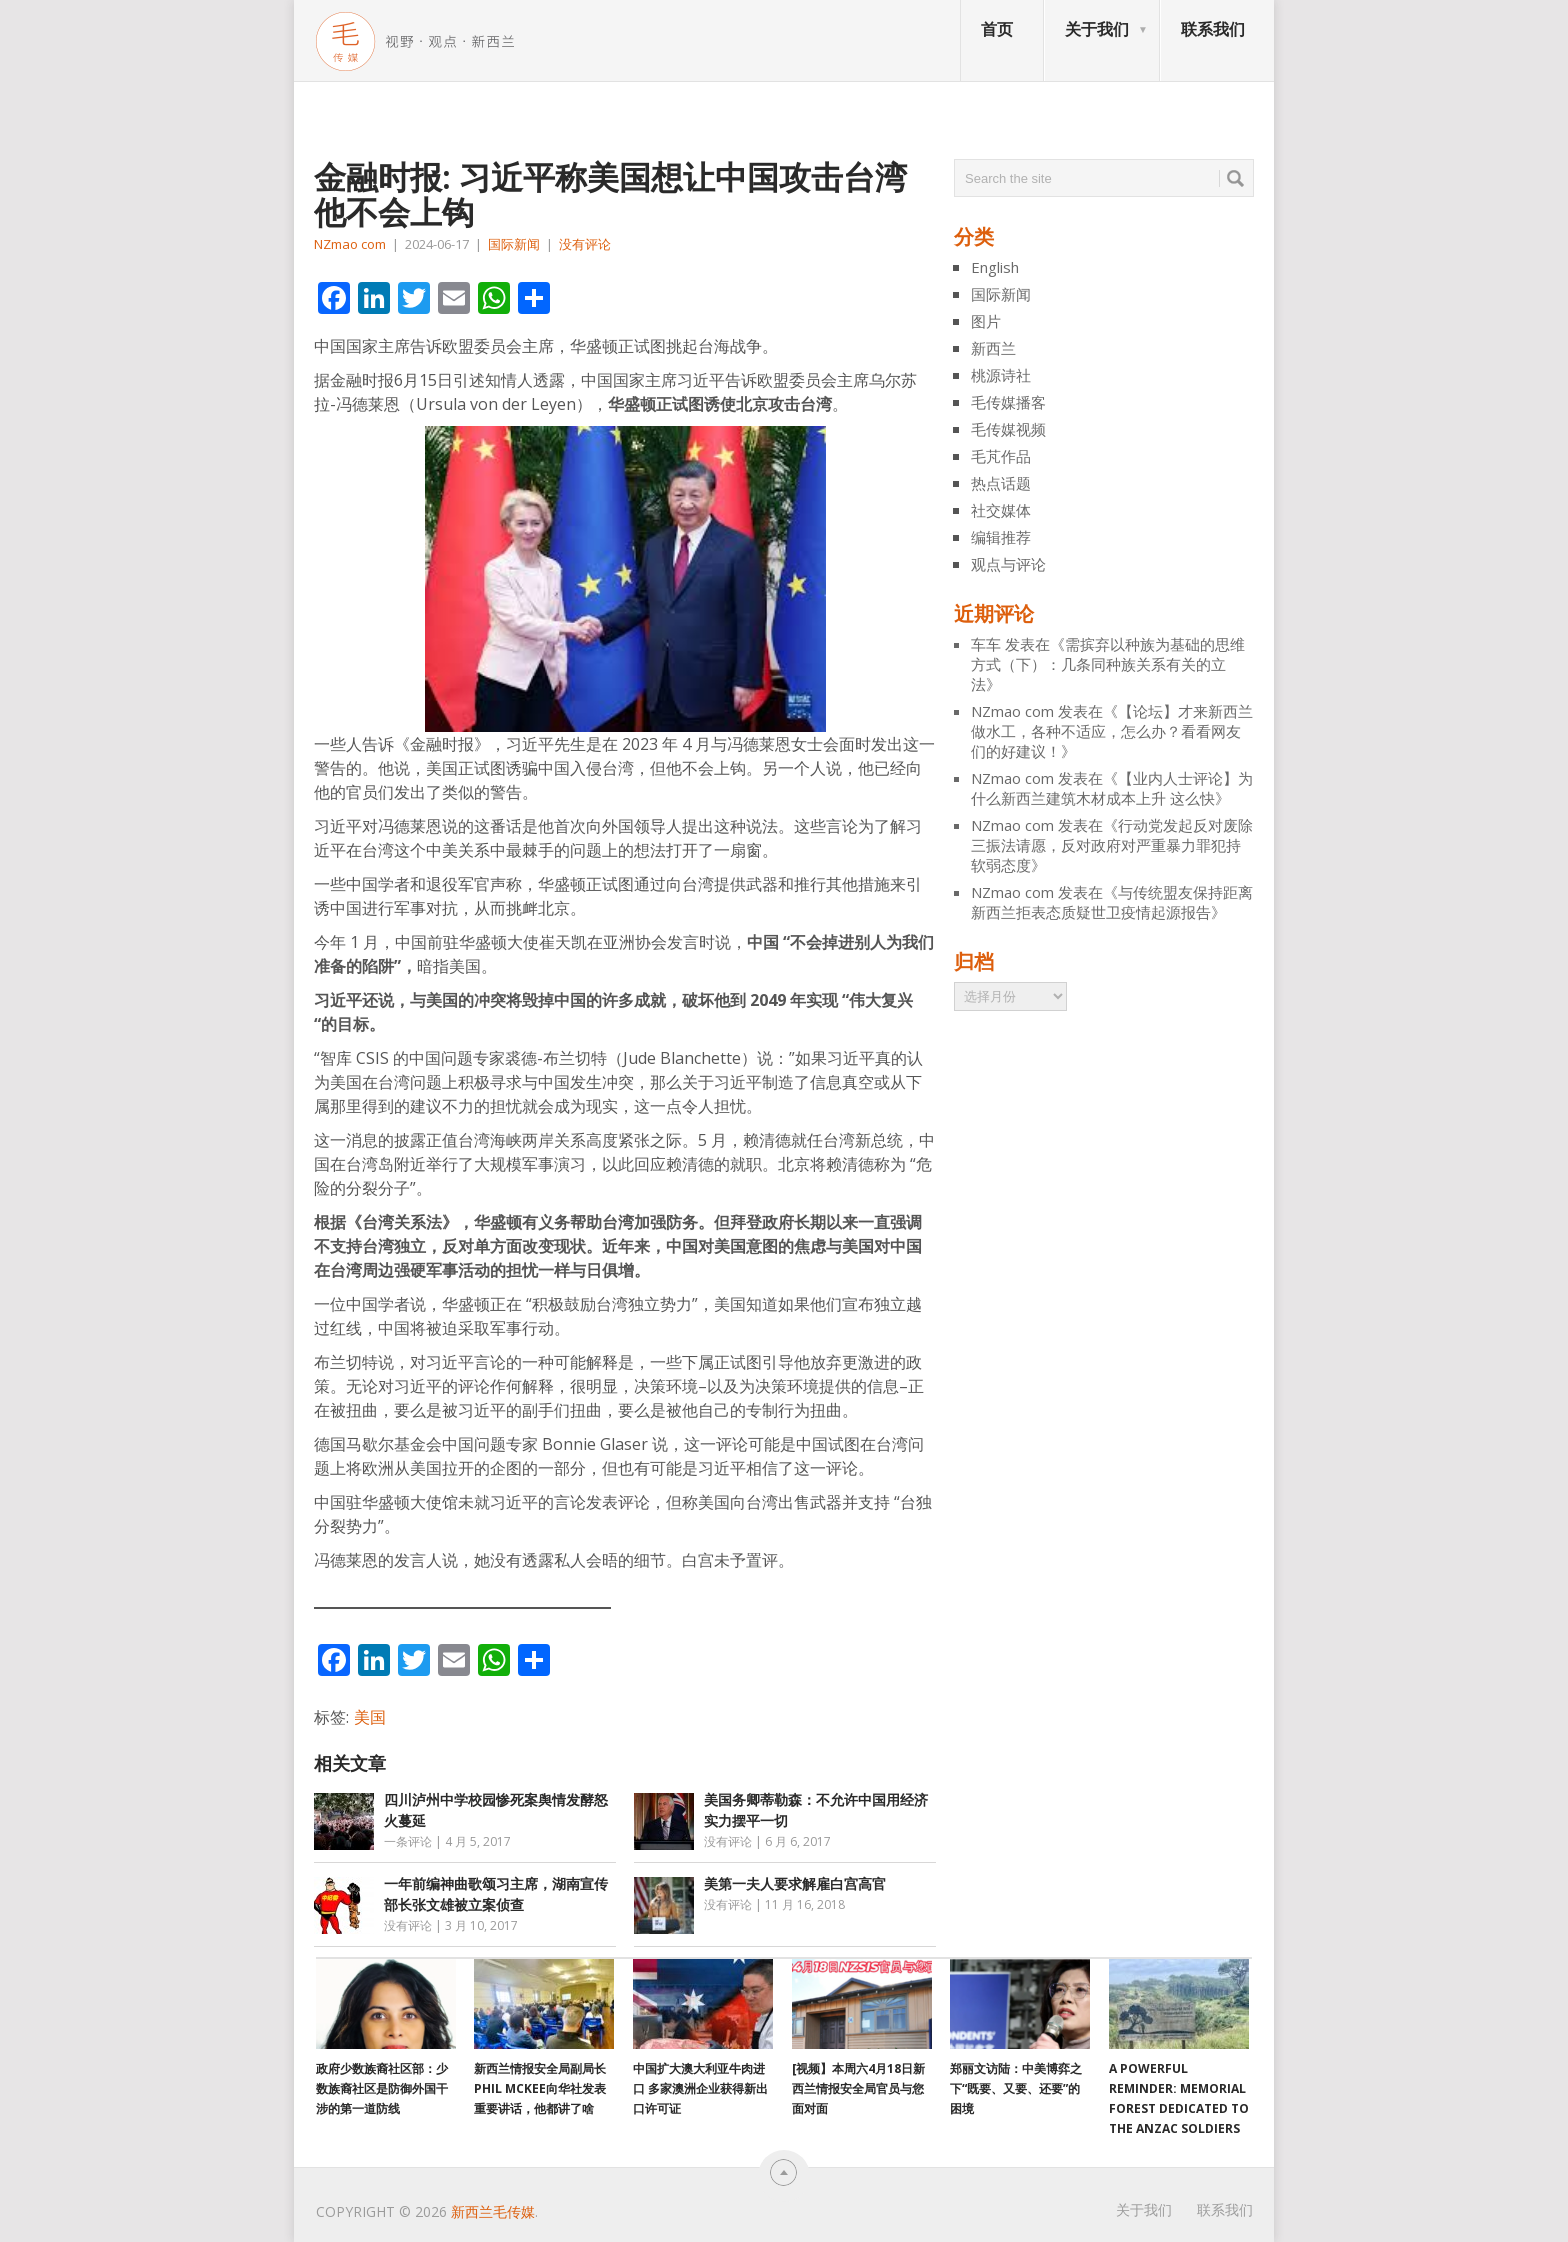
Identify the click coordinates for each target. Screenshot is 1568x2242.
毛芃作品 (1001, 456)
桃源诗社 (1001, 375)
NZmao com (350, 244)
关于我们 (1097, 29)
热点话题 (1001, 483)
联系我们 (1213, 29)
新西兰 (993, 348)
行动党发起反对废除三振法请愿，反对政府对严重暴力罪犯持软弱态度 (1112, 845)
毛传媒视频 (1008, 429)
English (995, 267)
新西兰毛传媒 (493, 2211)
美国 (370, 1717)
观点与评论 (1008, 564)
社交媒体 (1001, 510)
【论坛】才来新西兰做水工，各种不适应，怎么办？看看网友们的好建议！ (1112, 731)
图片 (986, 321)
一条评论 (408, 1841)
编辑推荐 (1001, 537)
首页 (997, 29)
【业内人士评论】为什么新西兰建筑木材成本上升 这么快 (1112, 788)
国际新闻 (514, 244)
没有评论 (585, 244)
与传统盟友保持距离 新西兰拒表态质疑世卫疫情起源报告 (1112, 902)
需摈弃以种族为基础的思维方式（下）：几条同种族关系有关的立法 (1108, 664)
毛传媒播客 (1008, 402)
